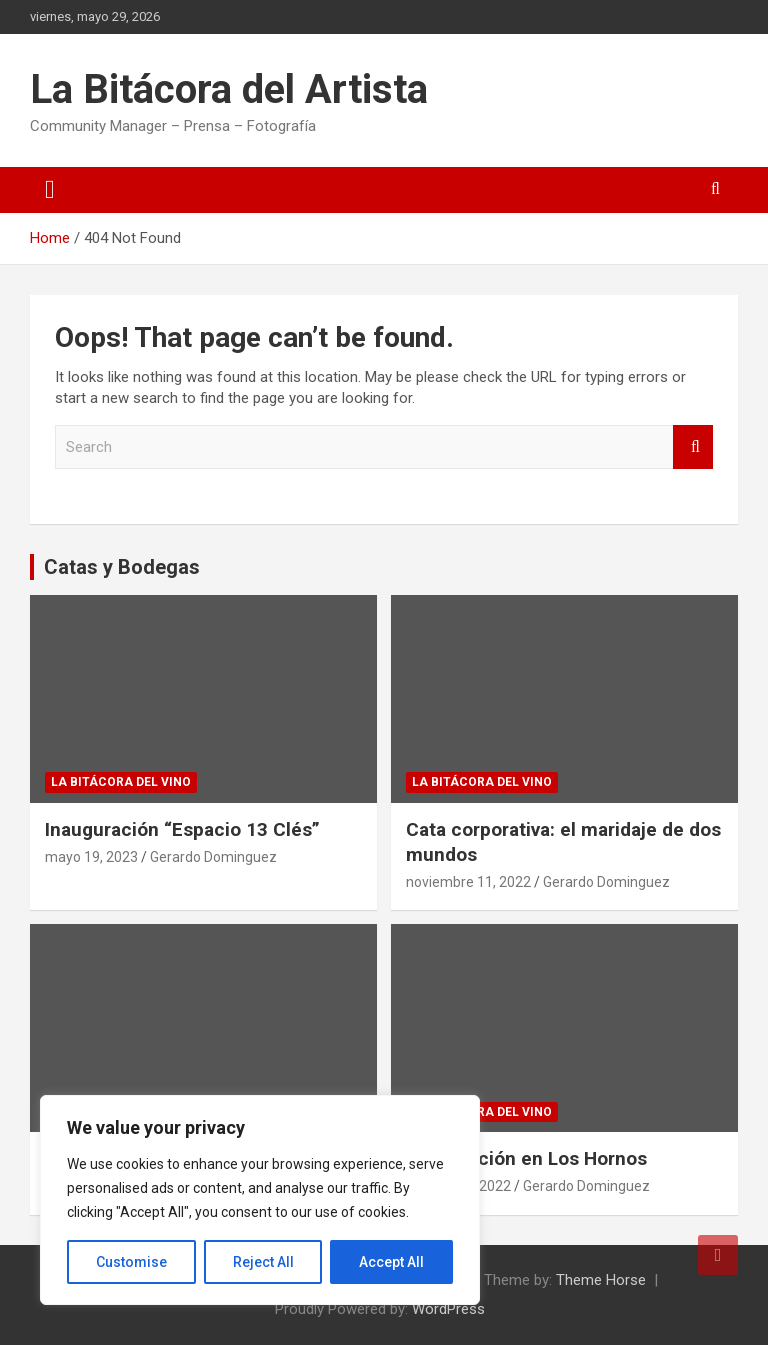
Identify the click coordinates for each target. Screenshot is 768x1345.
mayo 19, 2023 (91, 857)
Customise (131, 1262)
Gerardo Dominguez (213, 857)
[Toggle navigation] (50, 190)
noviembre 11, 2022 (468, 882)
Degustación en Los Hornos (526, 1158)
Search (693, 447)
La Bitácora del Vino (121, 782)
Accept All (391, 1262)
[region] (260, 1200)
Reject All (263, 1262)
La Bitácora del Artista (229, 89)
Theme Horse (601, 1280)
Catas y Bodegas (122, 567)
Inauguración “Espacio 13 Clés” (182, 829)
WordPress (448, 1309)
